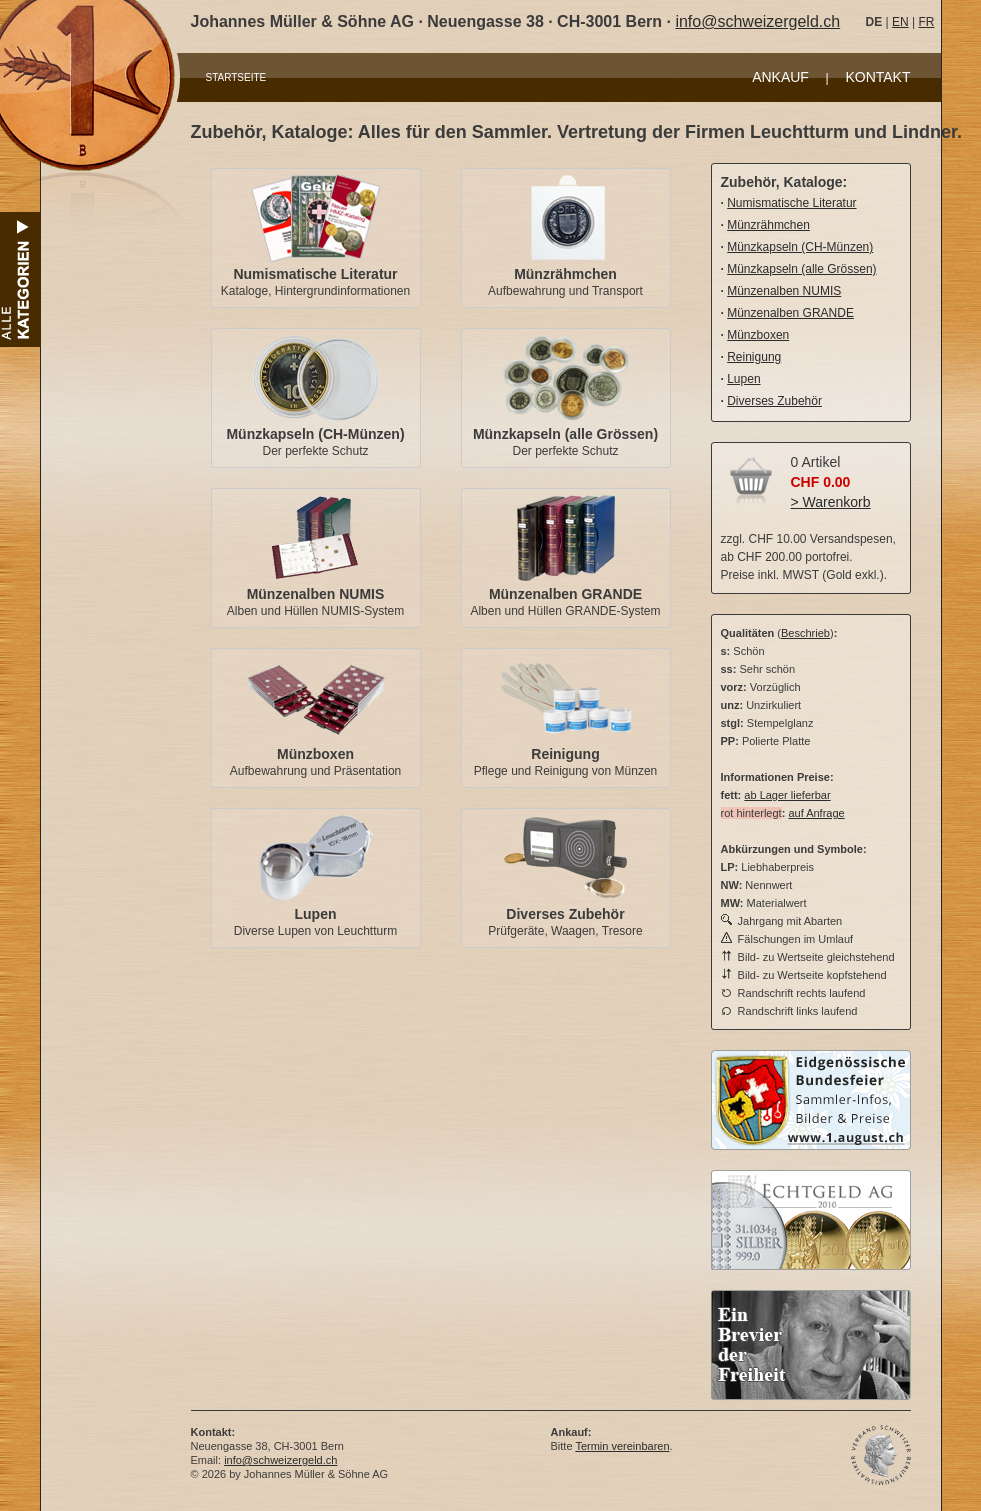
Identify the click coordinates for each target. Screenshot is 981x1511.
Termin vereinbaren (622, 1446)
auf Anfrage (816, 813)
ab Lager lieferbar (787, 795)
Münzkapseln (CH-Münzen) (315, 434)
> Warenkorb (831, 502)
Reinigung (565, 754)
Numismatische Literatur (315, 274)
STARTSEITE (236, 77)
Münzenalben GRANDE (565, 594)
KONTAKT (877, 77)
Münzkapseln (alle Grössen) (565, 434)
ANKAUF (780, 77)
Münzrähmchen (565, 274)
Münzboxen (315, 754)
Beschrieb (805, 633)
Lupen (316, 914)
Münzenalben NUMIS (316, 594)
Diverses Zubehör (565, 914)
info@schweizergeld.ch (757, 21)
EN (900, 22)
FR (926, 22)
